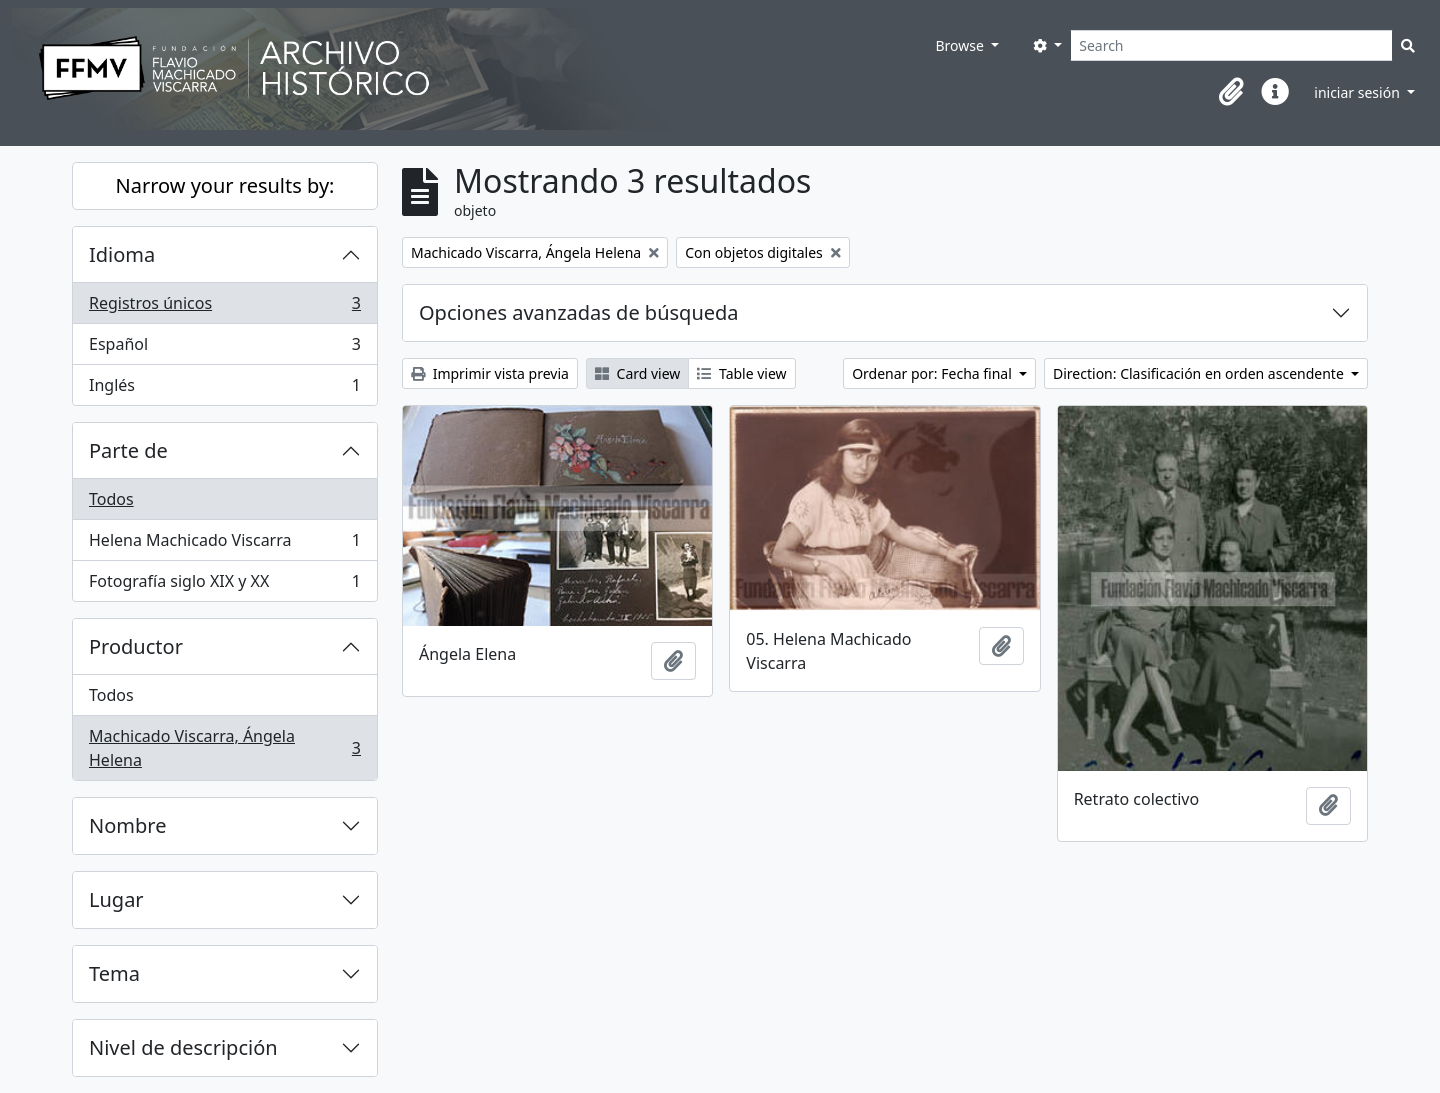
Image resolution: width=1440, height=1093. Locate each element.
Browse (961, 45)
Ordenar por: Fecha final (933, 373)
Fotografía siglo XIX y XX (224, 585)
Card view (637, 373)
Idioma (122, 254)
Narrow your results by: (225, 185)
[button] (1231, 92)
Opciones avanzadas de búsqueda (579, 312)
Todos (111, 499)
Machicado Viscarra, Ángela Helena (224, 748)
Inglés (224, 389)
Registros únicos (224, 307)
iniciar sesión (1358, 92)
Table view (741, 373)
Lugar (116, 899)
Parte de (128, 450)
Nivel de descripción (183, 1047)
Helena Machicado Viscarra (224, 544)
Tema (114, 973)
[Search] (1231, 45)
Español (224, 348)
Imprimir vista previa (490, 373)
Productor (136, 646)
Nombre (127, 825)
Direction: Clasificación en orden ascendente (1200, 373)
